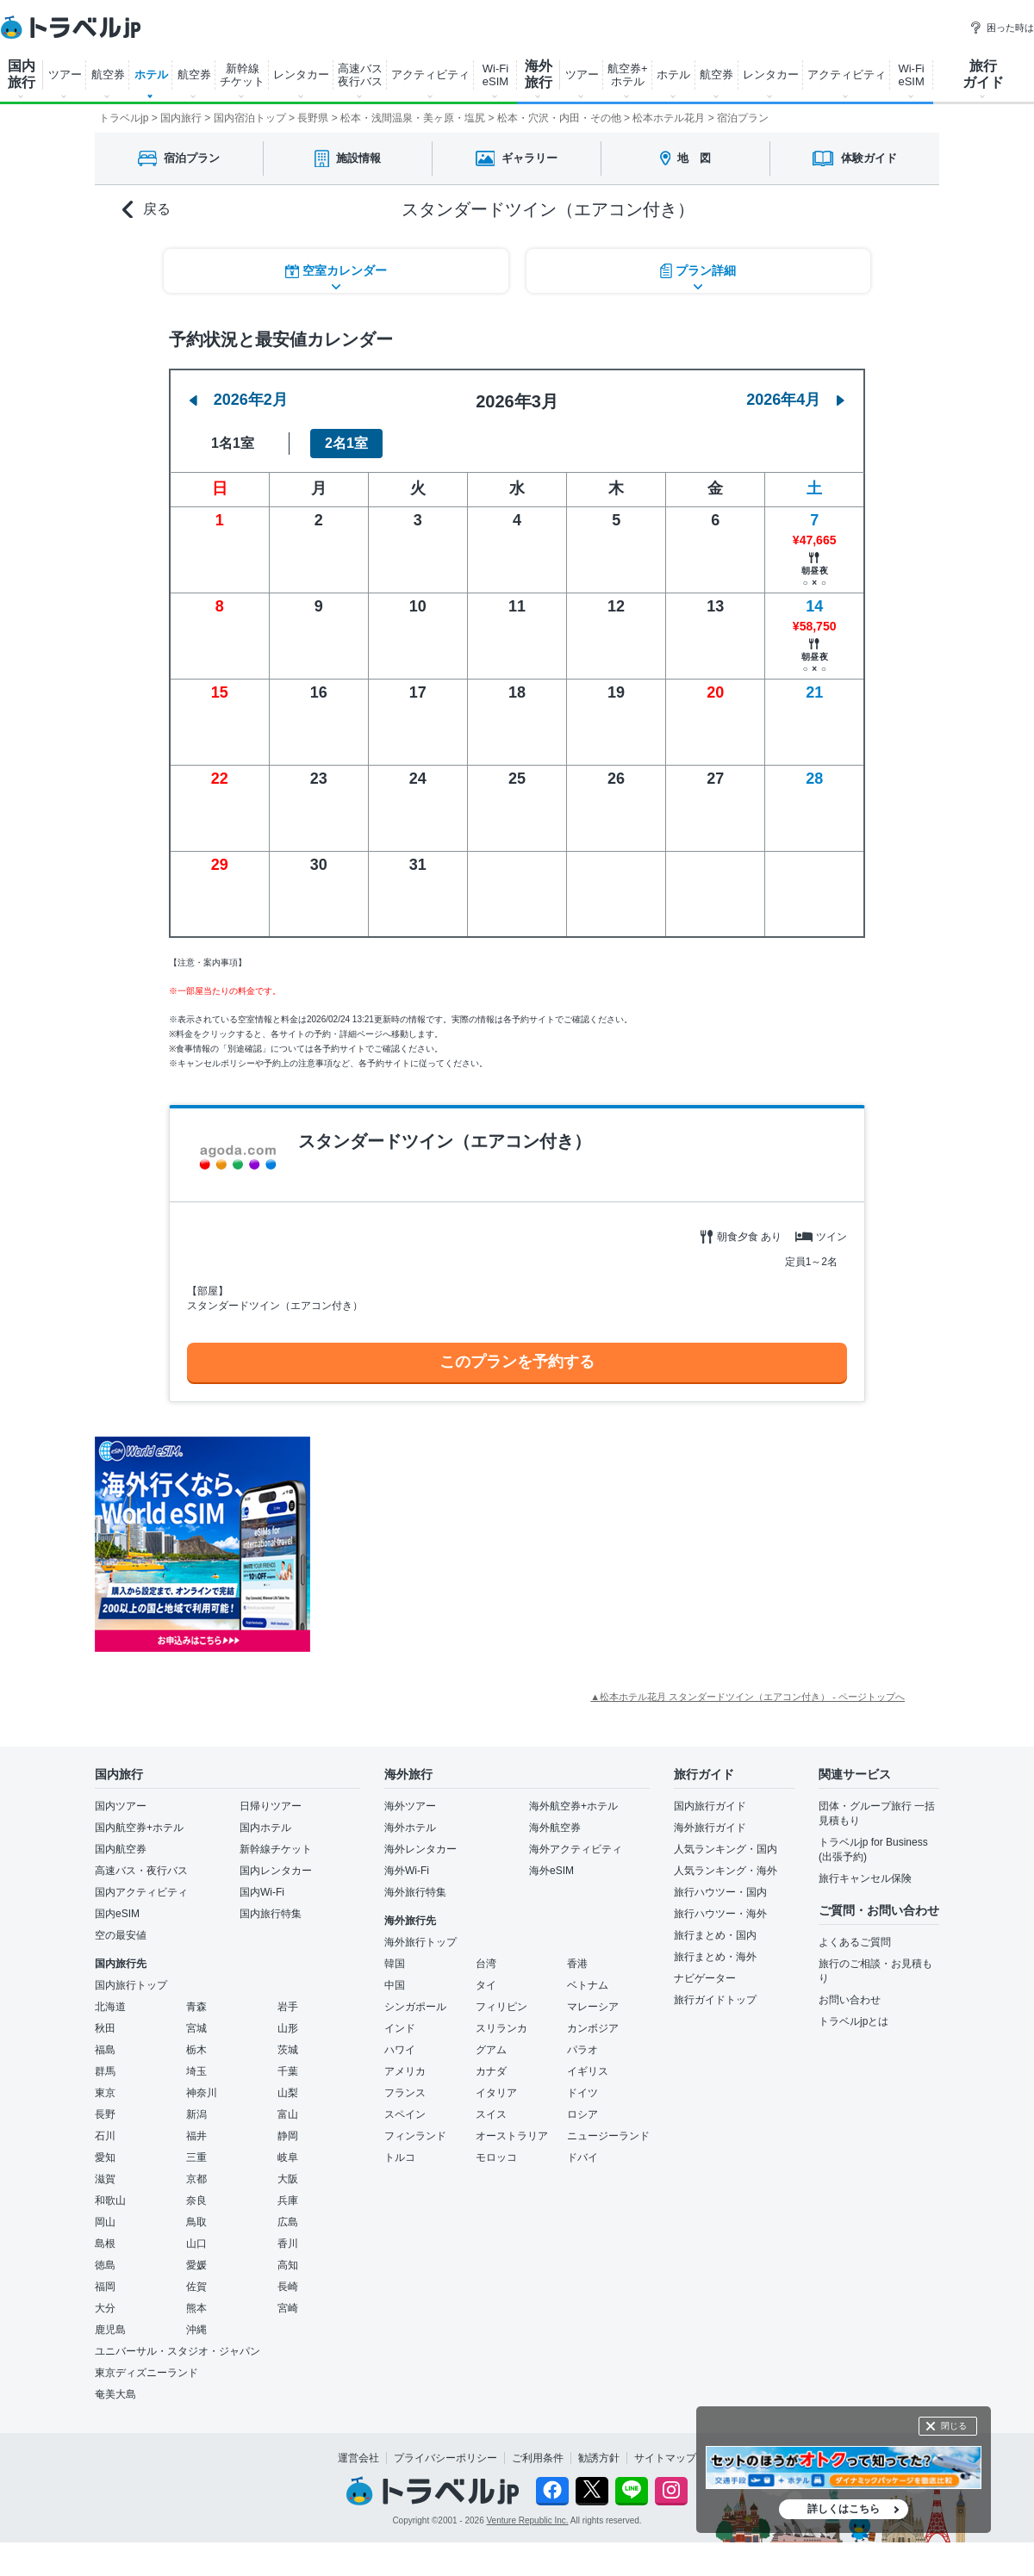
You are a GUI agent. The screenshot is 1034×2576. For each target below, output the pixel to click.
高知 (287, 2265)
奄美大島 (115, 2394)
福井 (196, 2136)
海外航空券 (555, 1828)
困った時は (1001, 28)
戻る (146, 210)
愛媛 (196, 2265)
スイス (491, 2114)
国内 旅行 (21, 74)
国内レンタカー (276, 1871)
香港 (577, 1964)
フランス (405, 2093)
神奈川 (201, 2093)
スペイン (405, 2114)
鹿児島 (110, 2330)
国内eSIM (117, 1914)
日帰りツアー (271, 1806)
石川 (105, 2136)
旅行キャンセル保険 (865, 1878)
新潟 (196, 2114)
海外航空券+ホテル (573, 1806)
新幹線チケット (276, 1849)
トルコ (399, 2157)
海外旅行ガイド (710, 1828)
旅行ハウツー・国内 (720, 1892)
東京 (105, 2093)
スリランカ (501, 2028)
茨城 (287, 2050)
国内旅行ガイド (710, 1806)
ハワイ (399, 2050)
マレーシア (593, 2007)
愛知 (105, 2157)
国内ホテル (265, 1828)
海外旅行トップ (420, 1942)
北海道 (110, 2007)
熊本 (196, 2308)
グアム (491, 2050)
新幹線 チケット (242, 75)
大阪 (287, 2179)
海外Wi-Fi (406, 1871)
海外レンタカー (420, 1849)
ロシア (582, 2114)
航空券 (108, 74)
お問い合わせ (850, 2000)
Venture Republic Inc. (528, 2520)
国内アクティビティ (141, 1892)
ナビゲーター (705, 1978)
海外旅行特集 (415, 1892)
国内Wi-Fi (262, 1892)
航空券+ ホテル (627, 75)
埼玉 (196, 2071)
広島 (287, 2222)
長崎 (287, 2287)
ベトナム (587, 1985)
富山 (287, 2114)
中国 (394, 1985)
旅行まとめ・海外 (715, 1957)
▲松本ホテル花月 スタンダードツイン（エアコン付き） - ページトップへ (747, 1696)
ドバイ (582, 2157)
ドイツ (582, 2093)
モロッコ (496, 2157)
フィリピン (501, 2007)
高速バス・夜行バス (141, 1871)
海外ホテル (410, 1828)
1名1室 (232, 443)
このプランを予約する (517, 1361)
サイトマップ (665, 2458)
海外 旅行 (538, 74)
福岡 (105, 2287)
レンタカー (301, 74)
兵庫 (287, 2200)
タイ (486, 1985)
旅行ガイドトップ (715, 2000)
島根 (105, 2244)
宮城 (196, 2028)
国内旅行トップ (131, 1985)
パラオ (582, 2050)
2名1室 (346, 443)
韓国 (394, 1964)
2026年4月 (795, 399)
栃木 (196, 2050)
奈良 (196, 2200)
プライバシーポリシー (445, 2458)
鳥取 (196, 2222)
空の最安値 (120, 1935)
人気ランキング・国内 (725, 1849)
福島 (105, 2050)
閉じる (954, 2425)
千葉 (287, 2071)
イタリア (496, 2093)
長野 (105, 2114)
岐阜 (287, 2157)
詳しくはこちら (843, 2509)
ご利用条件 (538, 2458)
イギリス (587, 2071)
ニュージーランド (608, 2136)
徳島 (105, 2265)
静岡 (287, 2136)
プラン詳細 (698, 271)
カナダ (491, 2071)
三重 (196, 2157)
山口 (196, 2244)
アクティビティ (430, 74)
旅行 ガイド (983, 74)
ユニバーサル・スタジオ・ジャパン (177, 2351)
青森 (196, 2007)
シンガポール (415, 2007)
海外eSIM (551, 1871)
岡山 (105, 2222)
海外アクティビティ (575, 1849)
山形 (287, 2028)
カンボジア (593, 2028)
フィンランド (415, 2136)
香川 (287, 2244)
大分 (105, 2308)
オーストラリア (512, 2136)
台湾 (486, 1964)
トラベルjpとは (853, 2021)
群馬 (105, 2071)
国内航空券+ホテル (139, 1828)
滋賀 (105, 2179)
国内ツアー (120, 1806)
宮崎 (287, 2308)
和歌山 (110, 2200)
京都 (196, 2179)
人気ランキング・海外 (725, 1871)
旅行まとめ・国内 (715, 1935)
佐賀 (196, 2287)
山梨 (287, 2093)
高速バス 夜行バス (360, 75)
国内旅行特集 (271, 1914)
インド (399, 2028)
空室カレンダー (336, 271)
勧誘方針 (599, 2458)
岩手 (287, 2007)
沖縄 (196, 2330)
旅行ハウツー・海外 (720, 1914)
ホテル (151, 74)
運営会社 (358, 2458)
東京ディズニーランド (146, 2373)
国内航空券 (120, 1849)
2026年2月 (239, 399)
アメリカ (405, 2071)
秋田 (105, 2028)
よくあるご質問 (855, 1942)
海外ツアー (410, 1806)
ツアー (65, 74)
